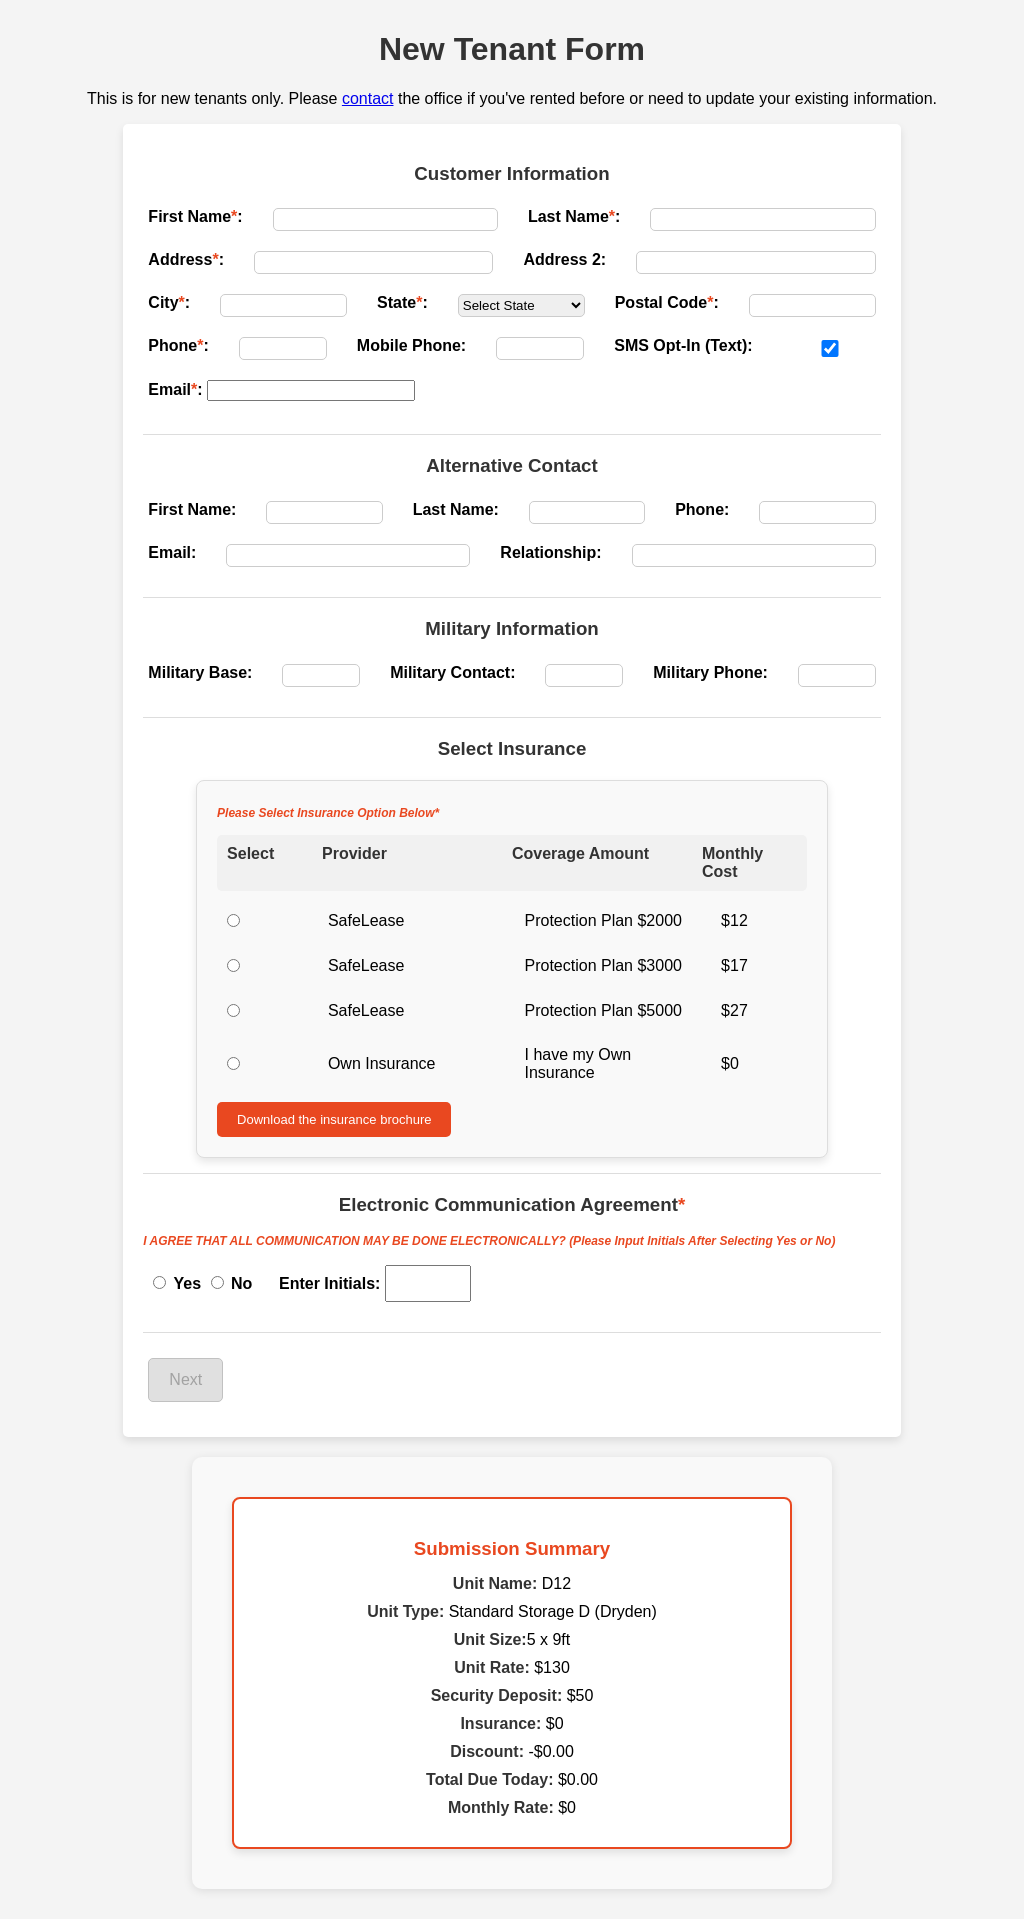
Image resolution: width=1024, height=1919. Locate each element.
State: (402, 302)
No (232, 1283)
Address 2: (564, 259)
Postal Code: (667, 302)
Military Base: (200, 672)
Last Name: (574, 216)
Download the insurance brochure (334, 1119)
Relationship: (550, 552)
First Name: (195, 216)
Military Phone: (710, 672)
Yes (177, 1283)
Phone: (178, 345)
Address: (186, 259)
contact (368, 98)
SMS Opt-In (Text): (683, 345)
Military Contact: (452, 672)
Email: (175, 389)
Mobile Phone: (411, 345)
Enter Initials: (329, 1283)
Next (185, 1379)
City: (169, 302)
